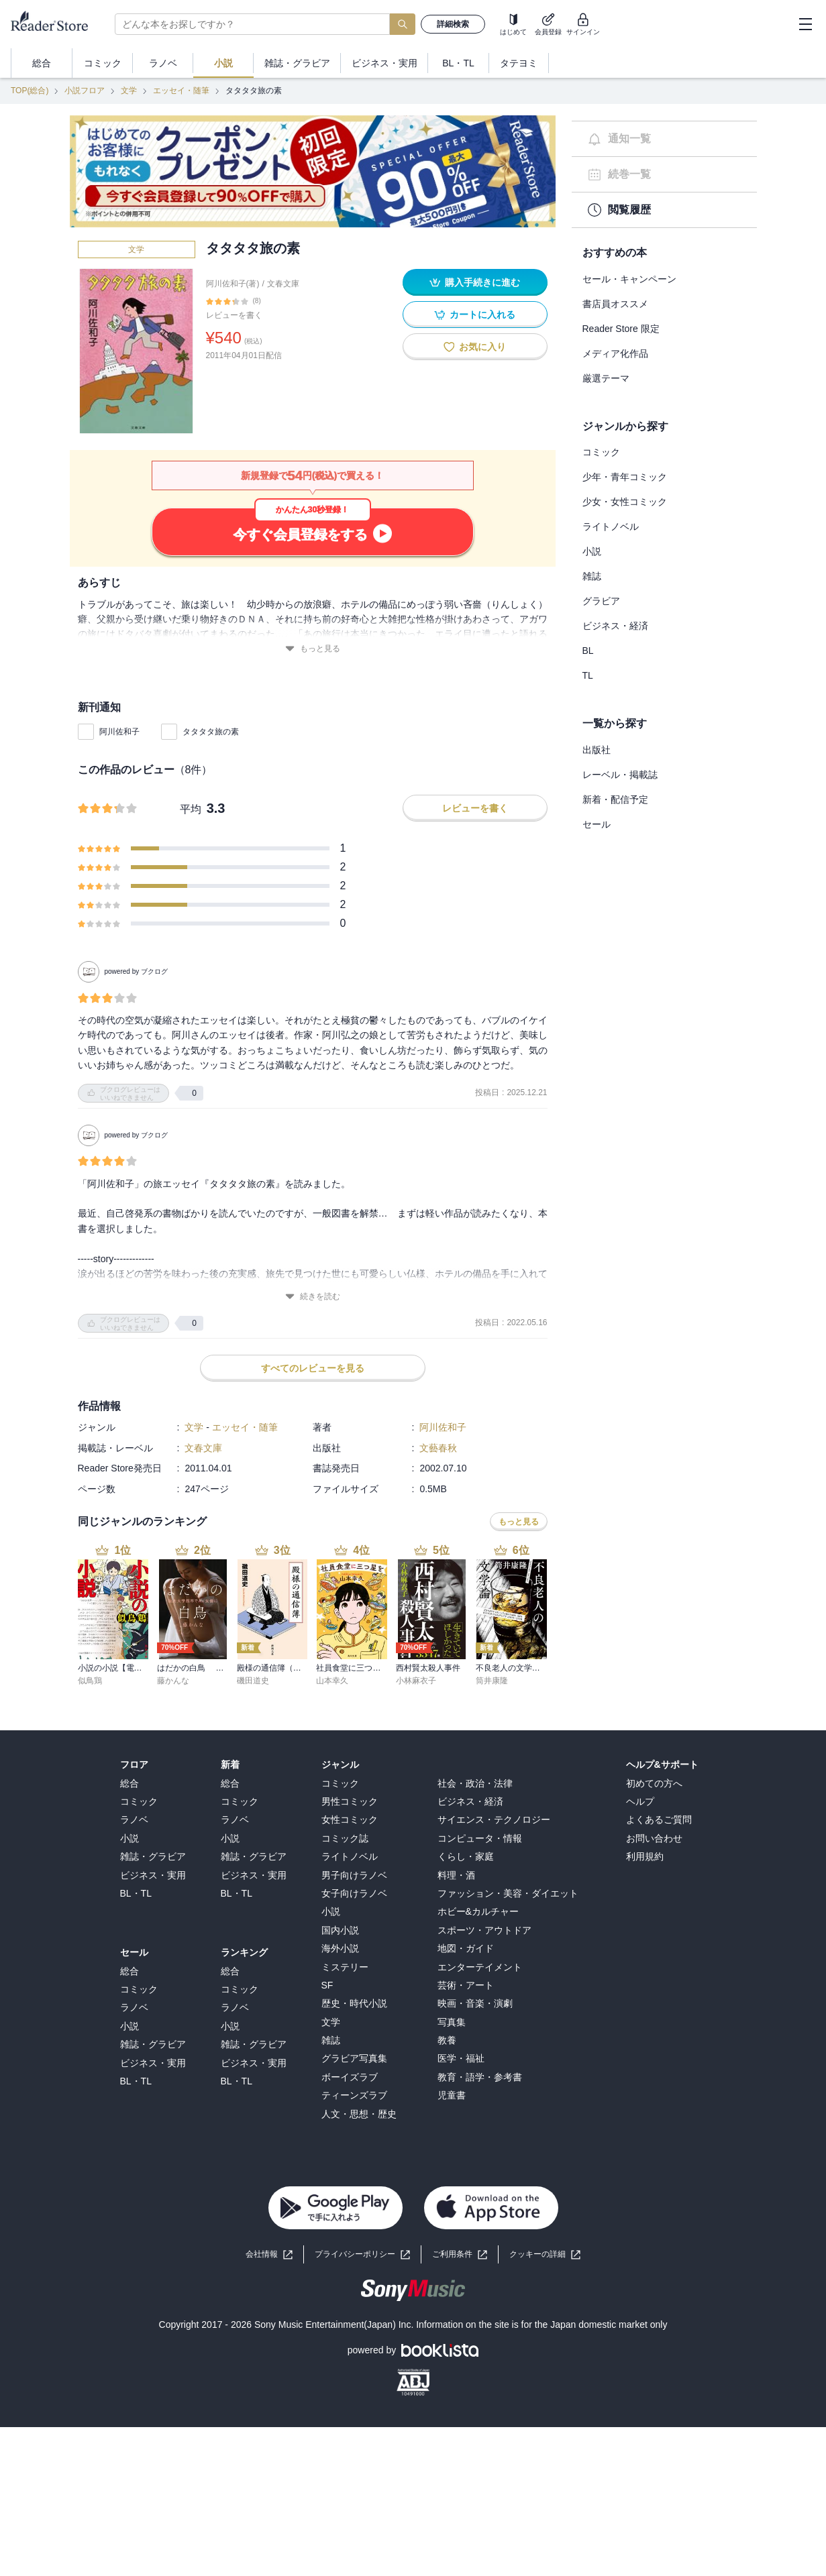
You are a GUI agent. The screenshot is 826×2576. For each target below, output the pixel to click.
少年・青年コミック (624, 476)
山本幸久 (332, 1680)
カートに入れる (475, 315)
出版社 (596, 749)
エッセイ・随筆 (181, 90)
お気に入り (475, 347)
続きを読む (312, 1297)
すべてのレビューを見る (312, 1368)
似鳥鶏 (90, 1680)
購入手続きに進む (475, 282)
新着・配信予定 (615, 799)
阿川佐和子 (119, 731)
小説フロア (84, 90)
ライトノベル (610, 526)
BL (588, 650)
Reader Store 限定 (621, 328)
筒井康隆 (492, 1680)
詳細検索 (453, 24)
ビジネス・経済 (615, 625)
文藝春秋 (438, 1448)
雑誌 (591, 576)
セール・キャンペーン (629, 279)
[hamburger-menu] (805, 24)
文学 (129, 90)
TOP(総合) (29, 90)
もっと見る (312, 649)
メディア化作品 (615, 353)
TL (587, 675)
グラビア (601, 601)
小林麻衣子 (416, 1680)
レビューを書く (234, 315)
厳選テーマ (605, 378)
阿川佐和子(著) (233, 283)
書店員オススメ (615, 303)
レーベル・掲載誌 (620, 774)
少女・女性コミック (624, 501)
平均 (190, 809)
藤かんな (173, 1680)
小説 (591, 551)
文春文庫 (283, 283)
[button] (545, 2254)
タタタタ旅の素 (211, 731)
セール (596, 824)
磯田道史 (253, 1680)
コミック (601, 452)
